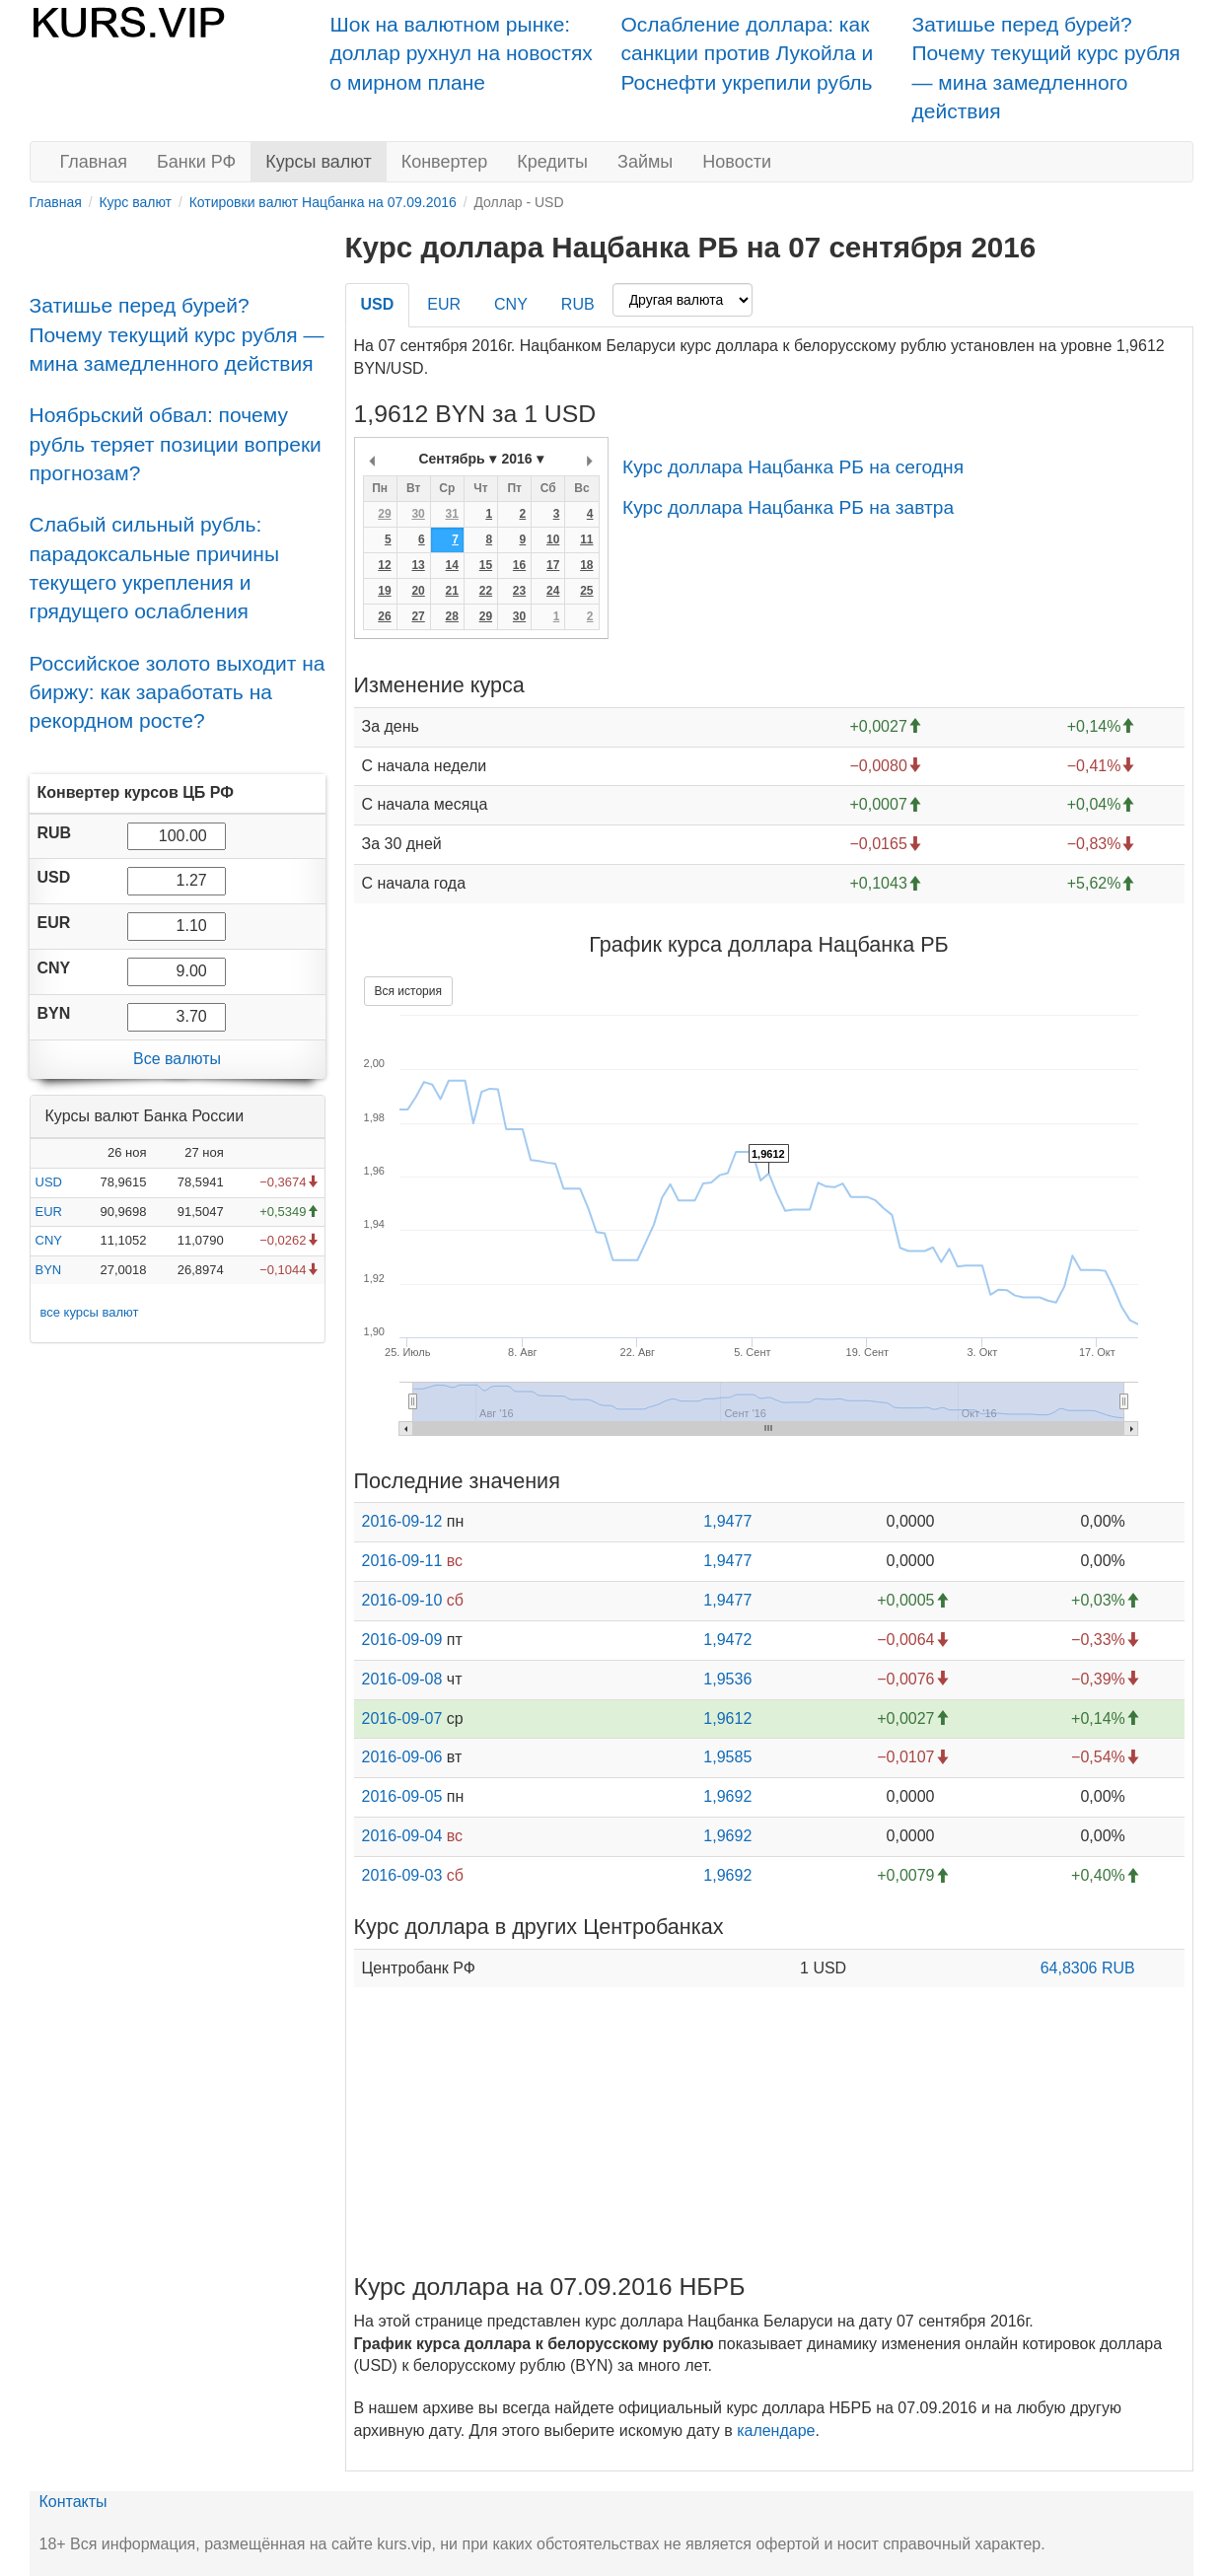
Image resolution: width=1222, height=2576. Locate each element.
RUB (578, 304)
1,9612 (727, 1718)
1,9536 (727, 1679)
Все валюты (177, 1058)
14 (452, 565)
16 (519, 565)
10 (552, 539)
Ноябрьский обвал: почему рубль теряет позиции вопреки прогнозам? (176, 443)
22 (485, 591)
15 (485, 565)
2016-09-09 (402, 1639)
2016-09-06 (402, 1757)
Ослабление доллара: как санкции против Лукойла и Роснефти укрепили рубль (747, 53)
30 (417, 514)
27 (417, 616)
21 (452, 591)
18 (586, 565)
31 (452, 514)
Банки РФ (196, 162)
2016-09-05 (402, 1796)
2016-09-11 (402, 1560)
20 (417, 591)
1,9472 (727, 1639)
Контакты (73, 2501)
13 (417, 565)
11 (586, 539)
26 (384, 616)
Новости (736, 162)
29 (384, 514)
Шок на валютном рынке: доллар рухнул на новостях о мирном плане (461, 53)
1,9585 (727, 1757)
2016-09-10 (402, 1600)
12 (384, 565)
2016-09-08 (402, 1679)
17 (552, 565)
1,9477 (727, 1521)
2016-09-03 (402, 1875)
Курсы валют (318, 162)
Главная (94, 162)
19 (384, 591)
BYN (49, 1269)
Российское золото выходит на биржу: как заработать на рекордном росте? (177, 692)
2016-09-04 (402, 1835)
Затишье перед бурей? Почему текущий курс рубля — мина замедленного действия (177, 334)
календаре (776, 2430)
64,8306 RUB (1088, 1968)
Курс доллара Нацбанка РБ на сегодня (793, 467)
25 (586, 591)
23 (519, 591)
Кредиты (552, 162)
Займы (645, 162)
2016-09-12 (402, 1521)
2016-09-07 (402, 1718)
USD (49, 1182)
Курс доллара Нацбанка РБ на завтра (788, 507)
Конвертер (444, 162)
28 (452, 616)
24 (552, 591)
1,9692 (727, 1796)
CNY (49, 1240)
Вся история (408, 991)
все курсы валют (89, 1312)
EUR (49, 1211)
